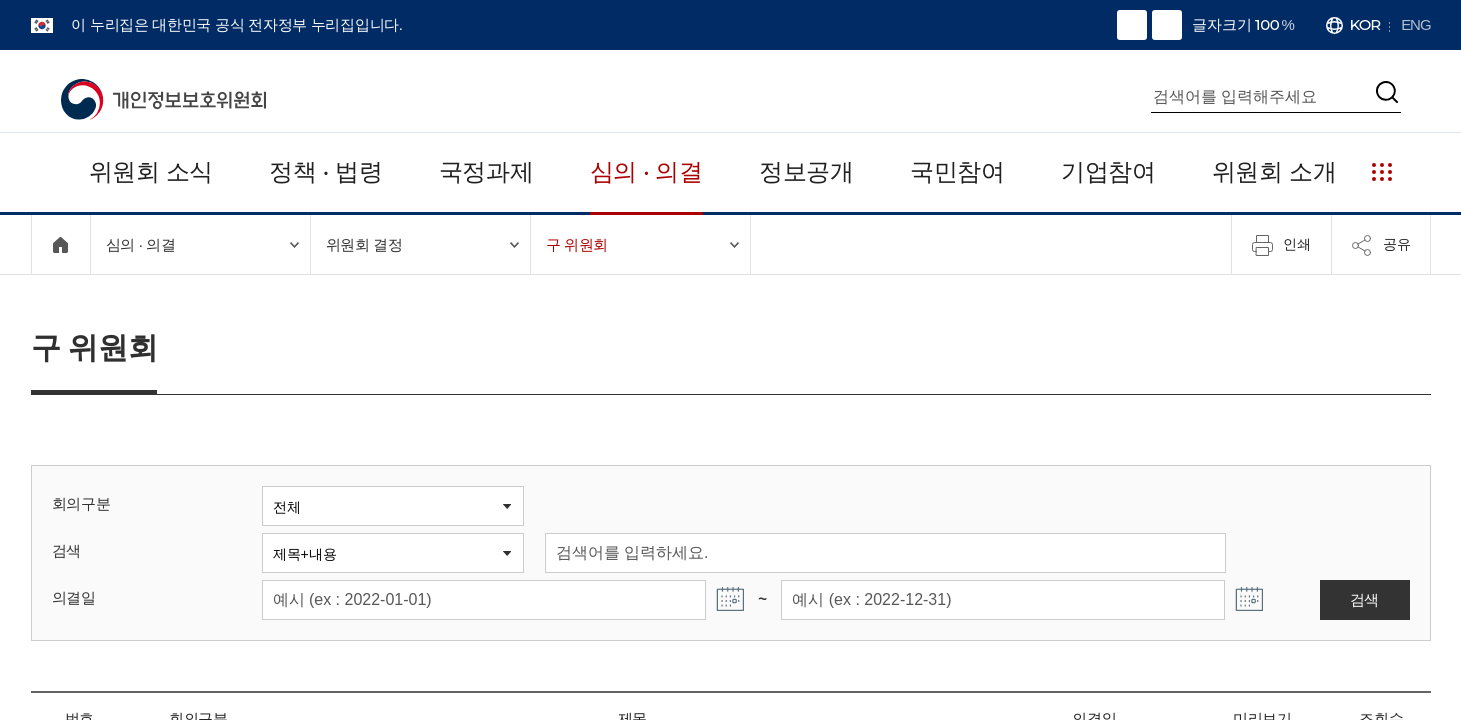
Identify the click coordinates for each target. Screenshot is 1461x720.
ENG (1417, 24)
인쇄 (1281, 245)
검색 (65, 550)
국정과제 (485, 171)
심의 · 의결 (645, 171)
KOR (1366, 24)
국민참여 (958, 171)
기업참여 (1109, 171)
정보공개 (806, 171)
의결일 (72, 597)
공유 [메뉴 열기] (1381, 245)
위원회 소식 (150, 171)
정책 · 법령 (324, 171)
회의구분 (79, 503)
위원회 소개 (1275, 171)
